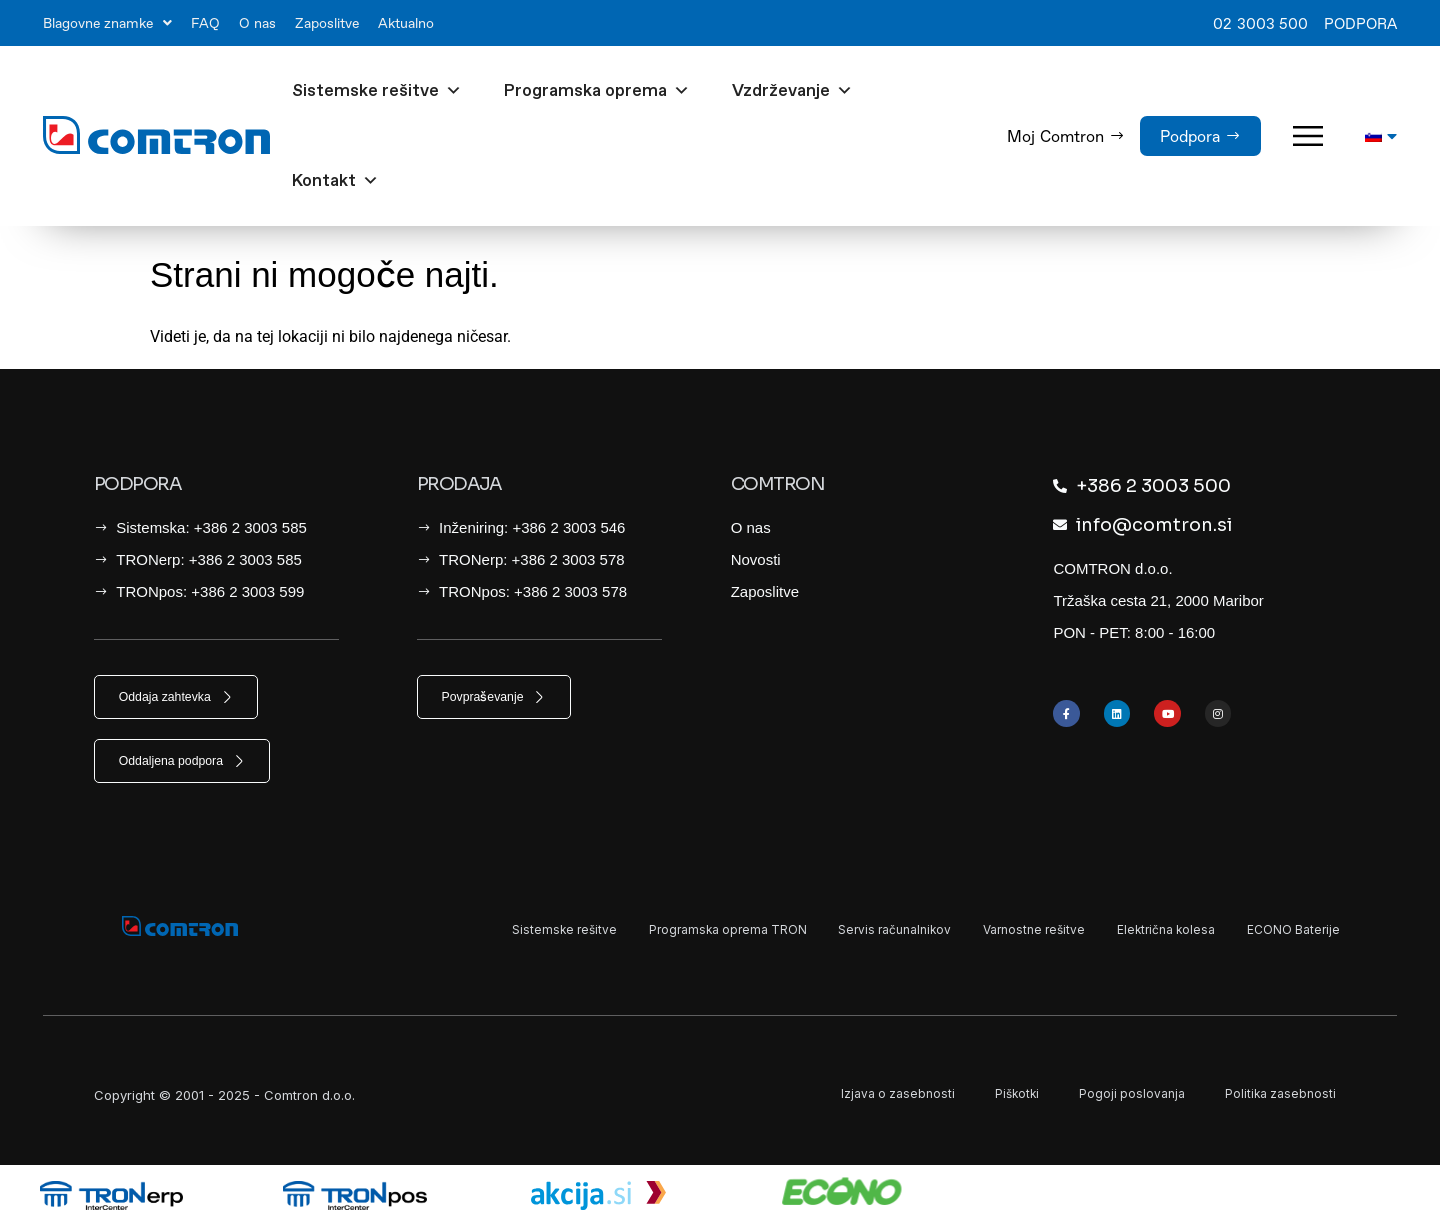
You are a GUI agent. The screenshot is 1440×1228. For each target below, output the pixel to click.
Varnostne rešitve (999, 932)
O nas (257, 23)
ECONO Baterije (1287, 932)
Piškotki (1006, 1096)
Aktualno (406, 23)
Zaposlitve (327, 23)
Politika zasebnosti (1278, 1096)
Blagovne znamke (107, 23)
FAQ (205, 23)
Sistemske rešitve (377, 91)
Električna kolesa (1146, 932)
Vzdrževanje (792, 91)
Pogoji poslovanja (1125, 1096)
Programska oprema (597, 91)
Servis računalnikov (843, 932)
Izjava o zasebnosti (883, 1096)
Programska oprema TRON (658, 932)
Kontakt (335, 181)
